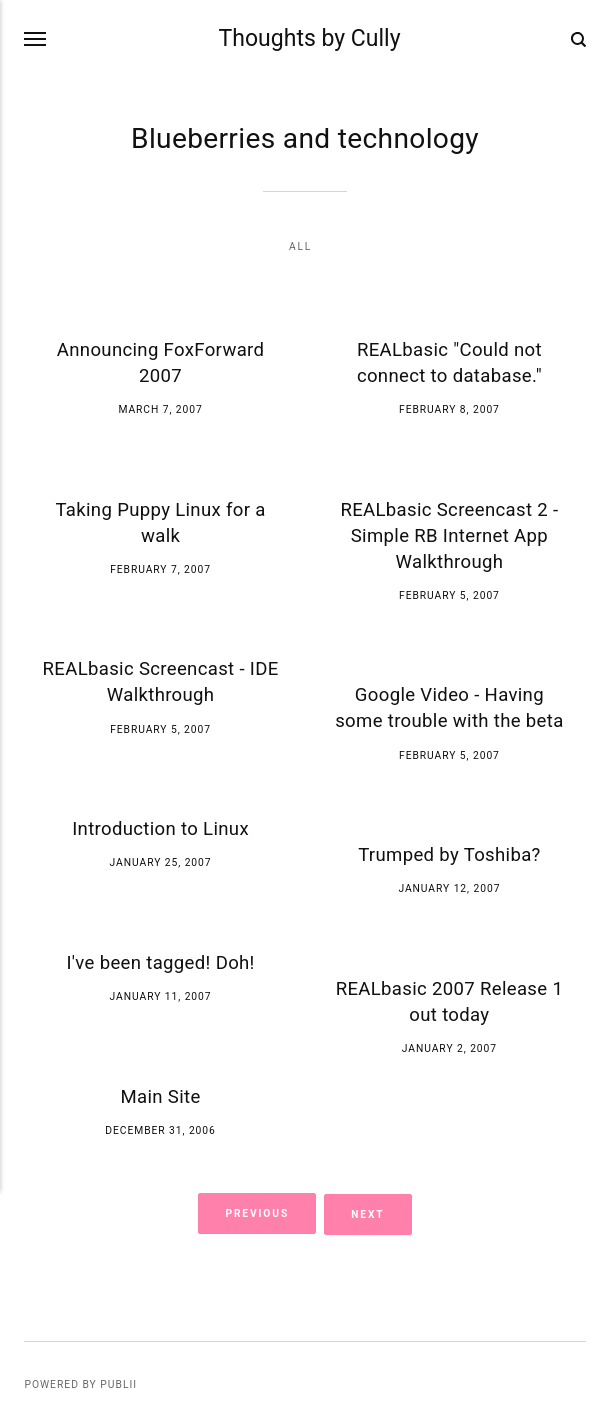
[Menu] (36, 39)
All (300, 246)
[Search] (578, 38)
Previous (257, 1213)
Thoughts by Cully (309, 39)
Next (368, 1213)
